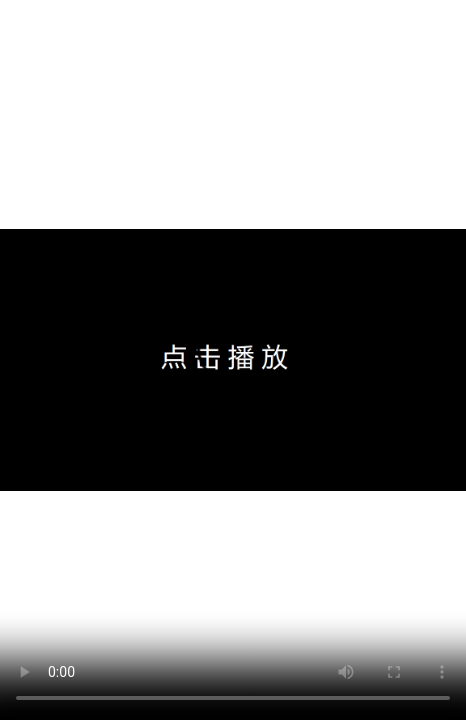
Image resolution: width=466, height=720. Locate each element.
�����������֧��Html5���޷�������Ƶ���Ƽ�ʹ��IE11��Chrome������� (233, 360)
